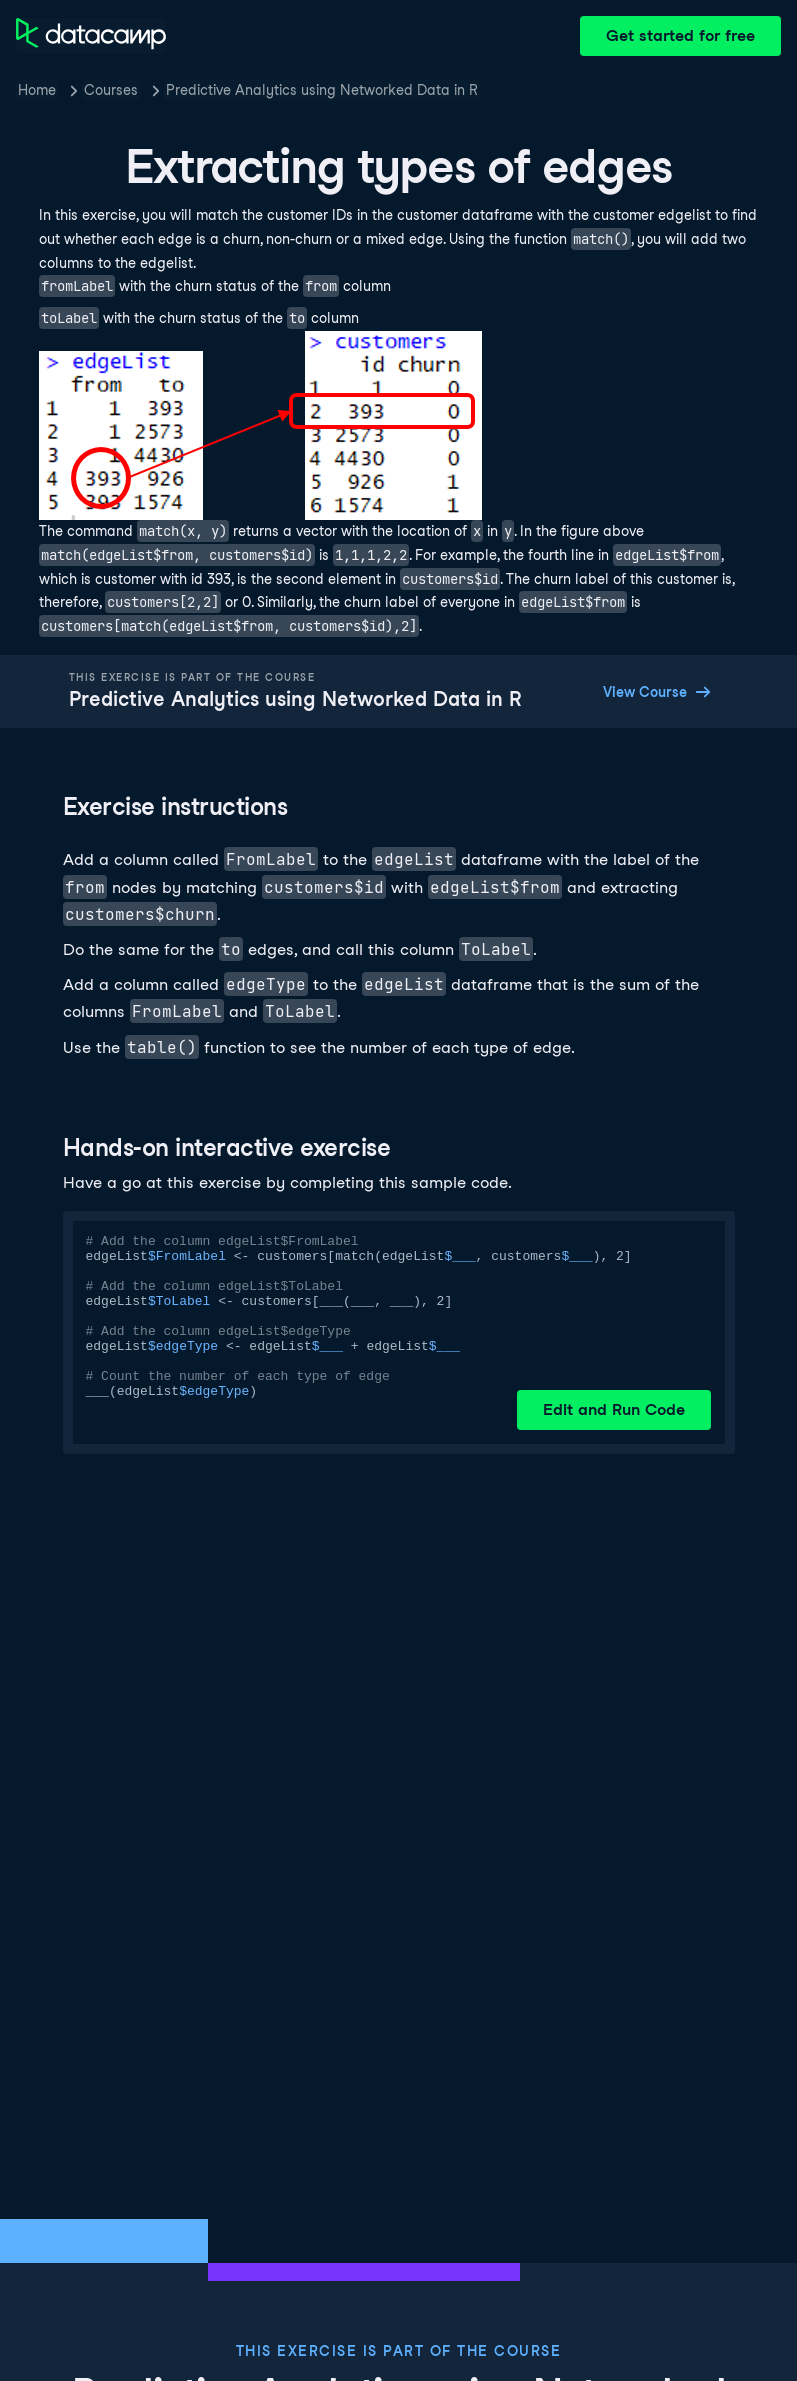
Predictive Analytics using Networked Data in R (322, 90)
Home (37, 90)
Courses (111, 90)
